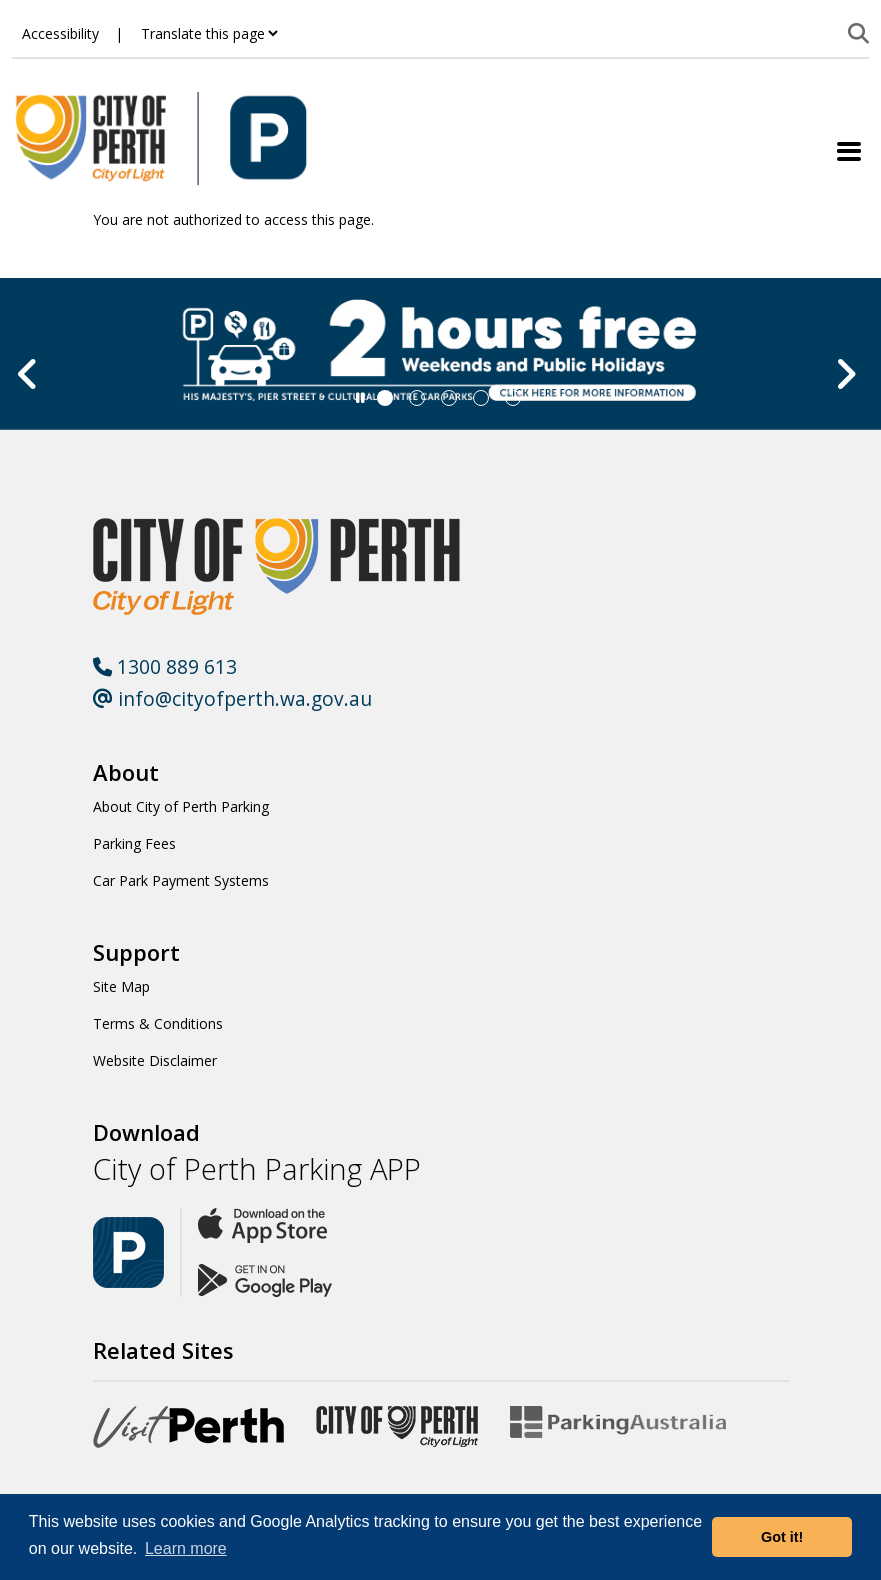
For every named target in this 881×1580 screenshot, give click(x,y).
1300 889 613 (165, 666)
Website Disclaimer (155, 1060)
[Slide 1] (417, 398)
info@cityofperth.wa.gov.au (232, 698)
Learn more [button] (186, 1548)
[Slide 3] (481, 398)
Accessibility (60, 33)
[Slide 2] (449, 398)
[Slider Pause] (360, 398)
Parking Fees (134, 843)
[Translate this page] (209, 33)
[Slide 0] (385, 398)
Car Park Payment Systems (181, 880)
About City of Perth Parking (181, 806)
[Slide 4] (513, 398)
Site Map (121, 986)
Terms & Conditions (158, 1023)
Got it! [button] (782, 1537)
